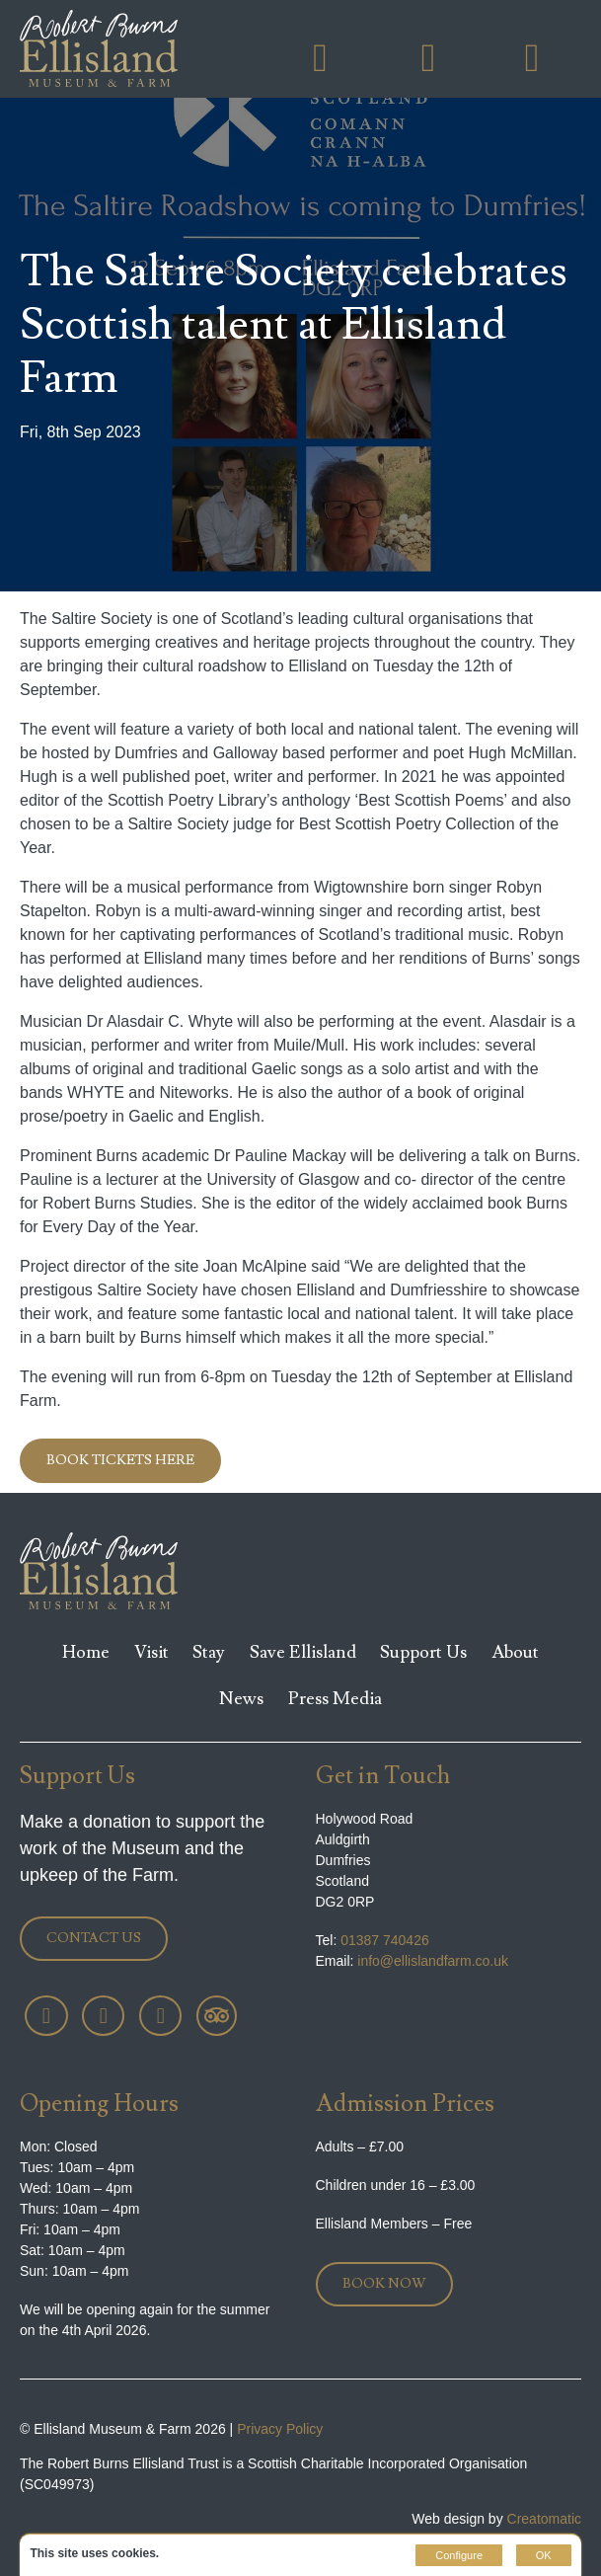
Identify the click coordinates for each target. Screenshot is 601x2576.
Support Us (423, 1652)
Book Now (384, 2284)
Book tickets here (120, 1460)
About (515, 1652)
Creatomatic (544, 2519)
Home (86, 1652)
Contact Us (93, 1938)
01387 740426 (372, 1940)
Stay (208, 1652)
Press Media (335, 1698)
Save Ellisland (303, 1652)
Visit (151, 1652)
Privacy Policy (280, 2429)
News (241, 1698)
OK (544, 2555)
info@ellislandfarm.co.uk (412, 1961)
